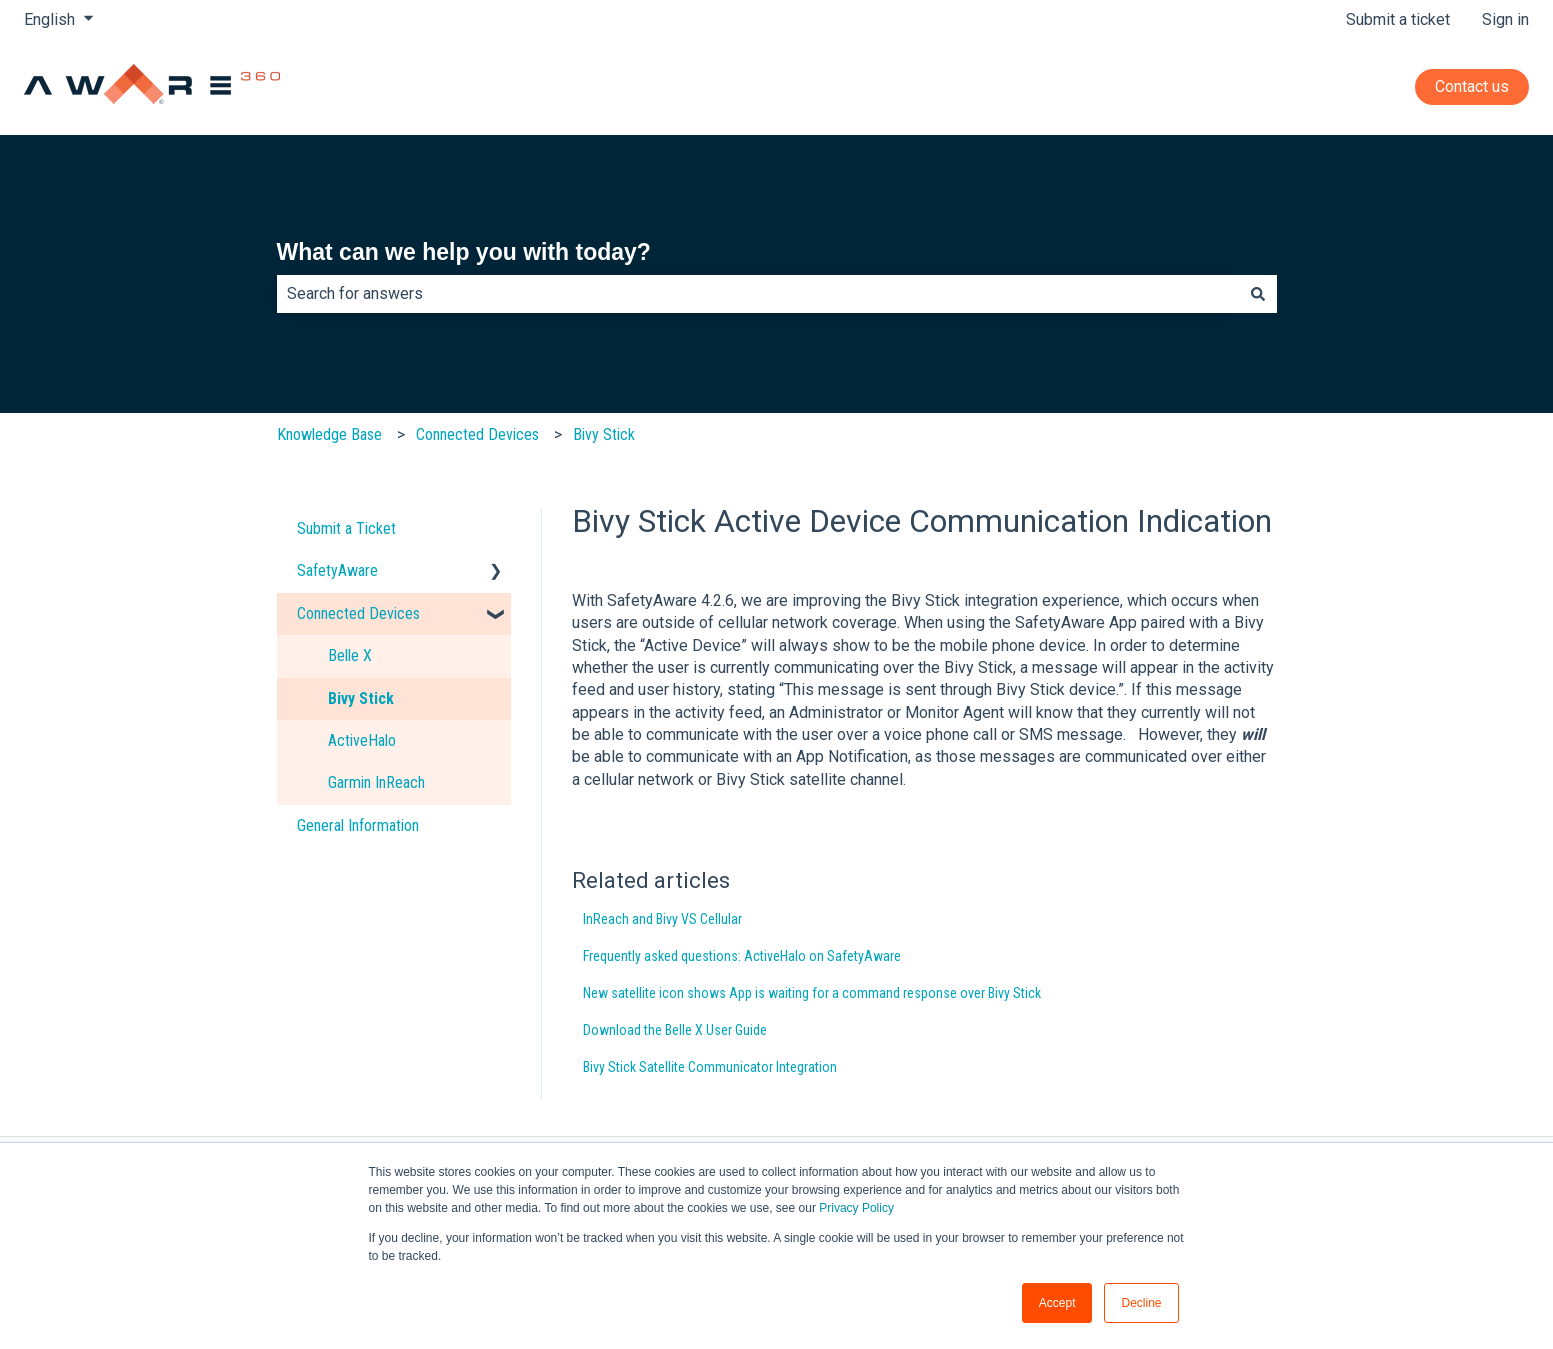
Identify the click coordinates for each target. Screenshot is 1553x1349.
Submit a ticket (1398, 19)
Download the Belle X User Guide (675, 1030)
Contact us (1472, 86)
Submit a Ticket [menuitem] (346, 528)
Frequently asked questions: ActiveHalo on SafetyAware (742, 956)
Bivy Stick (604, 434)
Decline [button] (1141, 1303)
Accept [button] (1057, 1303)
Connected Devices (477, 434)
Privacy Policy (856, 1208)
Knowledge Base (329, 434)
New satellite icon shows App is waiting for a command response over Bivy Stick (812, 993)
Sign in (1505, 19)
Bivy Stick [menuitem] (361, 698)
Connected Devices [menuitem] (358, 613)
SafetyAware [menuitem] (337, 570)
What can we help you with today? (464, 252)
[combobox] (758, 294)
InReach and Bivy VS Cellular (662, 919)
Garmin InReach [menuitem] (376, 782)
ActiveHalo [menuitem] (362, 740)
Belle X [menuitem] (350, 655)
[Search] (1258, 294)
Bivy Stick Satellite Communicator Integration (710, 1067)
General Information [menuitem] (358, 825)
